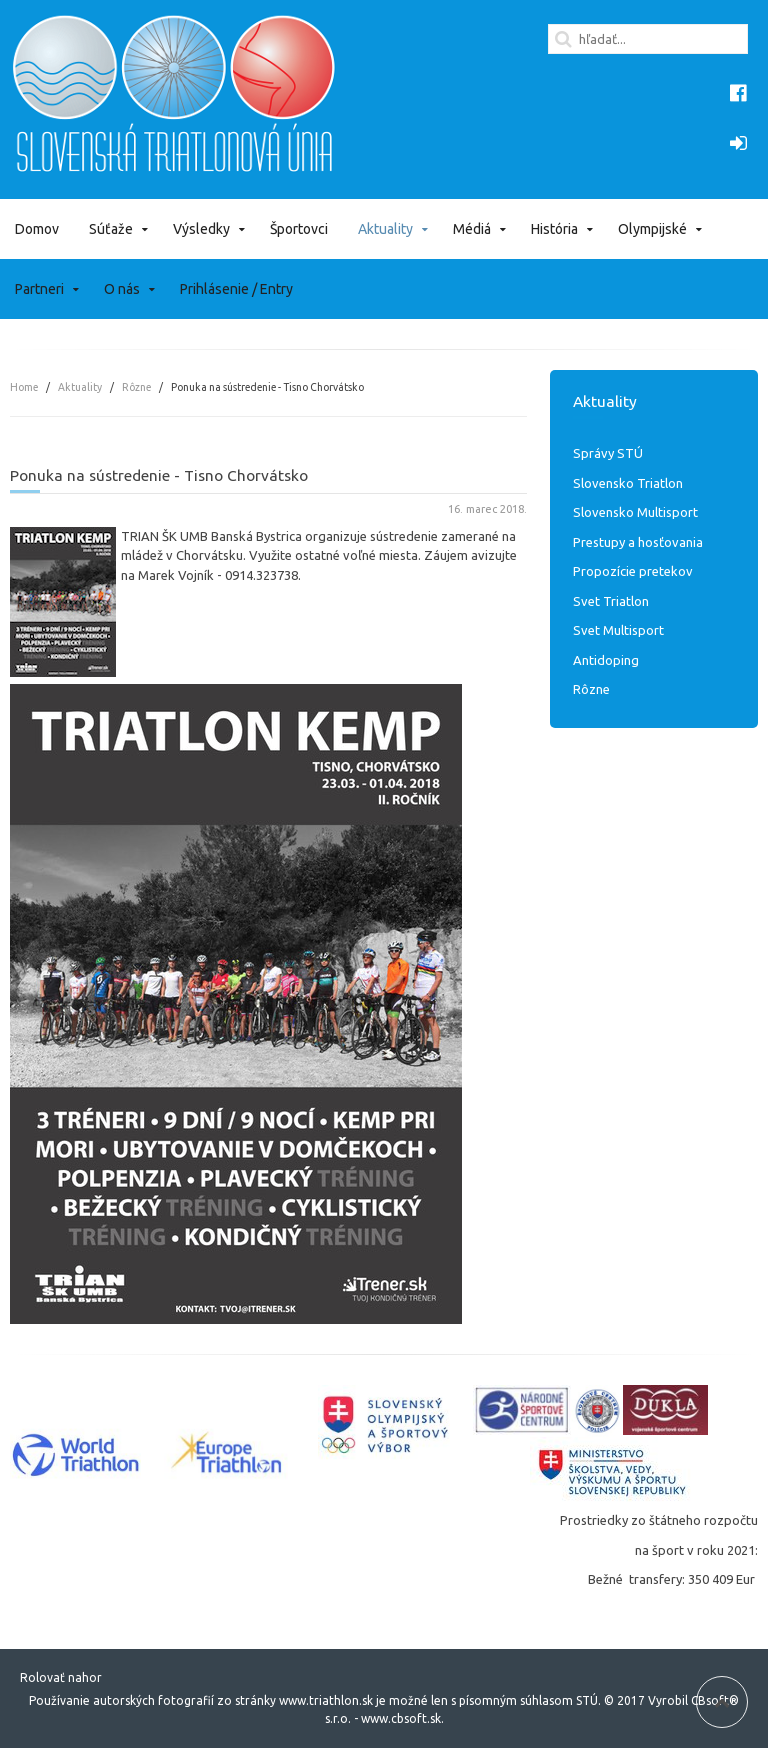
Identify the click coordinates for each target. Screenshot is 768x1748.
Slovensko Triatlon (628, 483)
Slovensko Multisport (635, 512)
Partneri (39, 289)
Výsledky (201, 229)
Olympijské (652, 229)
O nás (122, 289)
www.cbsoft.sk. (402, 1718)
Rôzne (136, 387)
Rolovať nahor (61, 1677)
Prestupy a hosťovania (638, 542)
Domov (37, 229)
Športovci (299, 229)
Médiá (472, 229)
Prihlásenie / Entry (236, 289)
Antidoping (606, 660)
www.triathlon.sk (324, 1700)
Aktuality (385, 229)
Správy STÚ (608, 453)
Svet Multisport (618, 630)
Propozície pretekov (633, 571)
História (554, 229)
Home (24, 387)
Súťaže (111, 229)
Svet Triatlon (611, 601)
